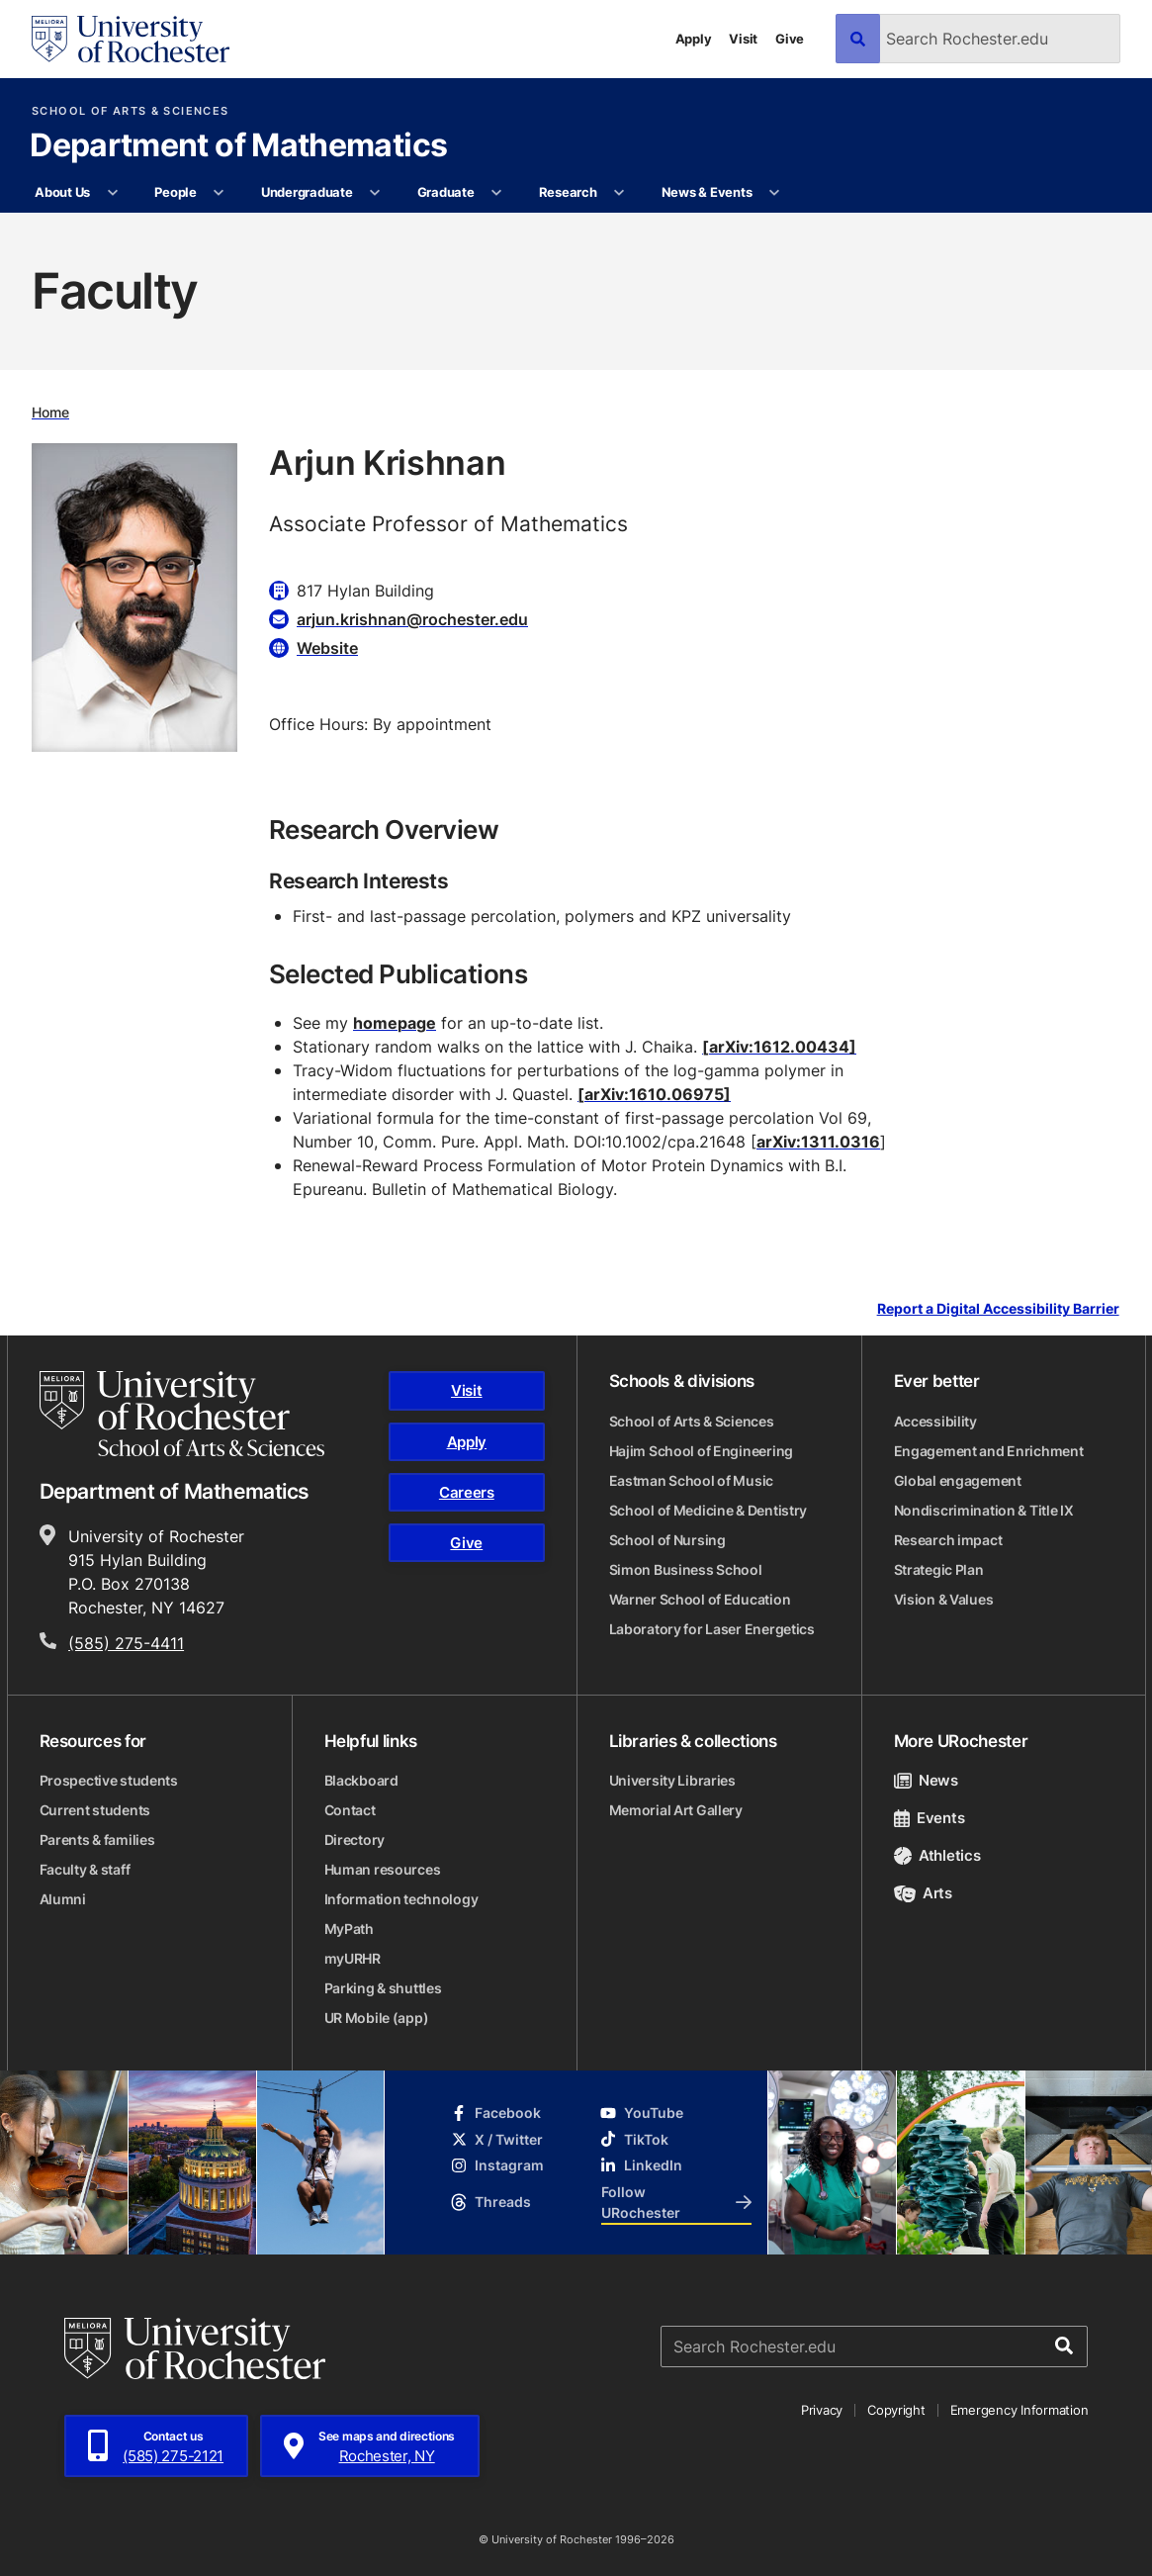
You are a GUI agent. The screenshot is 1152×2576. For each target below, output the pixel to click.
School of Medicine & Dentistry (708, 1510)
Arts (923, 1893)
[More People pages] (219, 193)
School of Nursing (667, 1539)
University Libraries (672, 1780)
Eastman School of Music (691, 1480)
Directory (354, 1839)
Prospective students (109, 1780)
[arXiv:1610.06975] (654, 1094)
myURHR (352, 1958)
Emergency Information (1019, 2410)
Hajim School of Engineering (701, 1450)
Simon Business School (685, 1569)
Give (789, 38)
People (175, 192)
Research (568, 192)
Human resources (382, 1869)
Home (50, 412)
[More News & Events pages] (774, 193)
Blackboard (361, 1780)
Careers (466, 1492)
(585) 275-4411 (126, 1643)
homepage (394, 1023)
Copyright (896, 2410)
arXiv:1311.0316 (818, 1141)
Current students (95, 1809)
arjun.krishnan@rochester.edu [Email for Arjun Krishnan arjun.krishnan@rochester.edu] (412, 619)
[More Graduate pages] (497, 193)
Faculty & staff (85, 1869)
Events (929, 1817)
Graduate (446, 192)
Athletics (937, 1855)
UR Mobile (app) (376, 2017)
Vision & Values (944, 1599)
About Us (62, 192)
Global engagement (957, 1480)
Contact (350, 1809)
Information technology (401, 1898)
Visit (743, 38)
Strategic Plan (939, 1569)
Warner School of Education (700, 1599)
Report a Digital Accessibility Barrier (998, 1309)
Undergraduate (307, 192)
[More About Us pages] (112, 193)
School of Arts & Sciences (130, 111)
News (926, 1780)
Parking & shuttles (383, 1987)
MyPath (349, 1928)
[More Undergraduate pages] (375, 193)
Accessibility (935, 1421)
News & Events (707, 192)
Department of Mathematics (238, 146)
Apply (693, 38)
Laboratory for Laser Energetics (712, 1628)
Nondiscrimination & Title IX (984, 1510)
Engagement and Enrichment (989, 1450)
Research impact (948, 1539)
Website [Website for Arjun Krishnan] (327, 648)
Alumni (63, 1898)
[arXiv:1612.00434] (779, 1047)
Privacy (821, 2410)
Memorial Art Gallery (676, 1809)
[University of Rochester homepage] (130, 39)
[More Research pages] (619, 193)
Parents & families (97, 1839)
